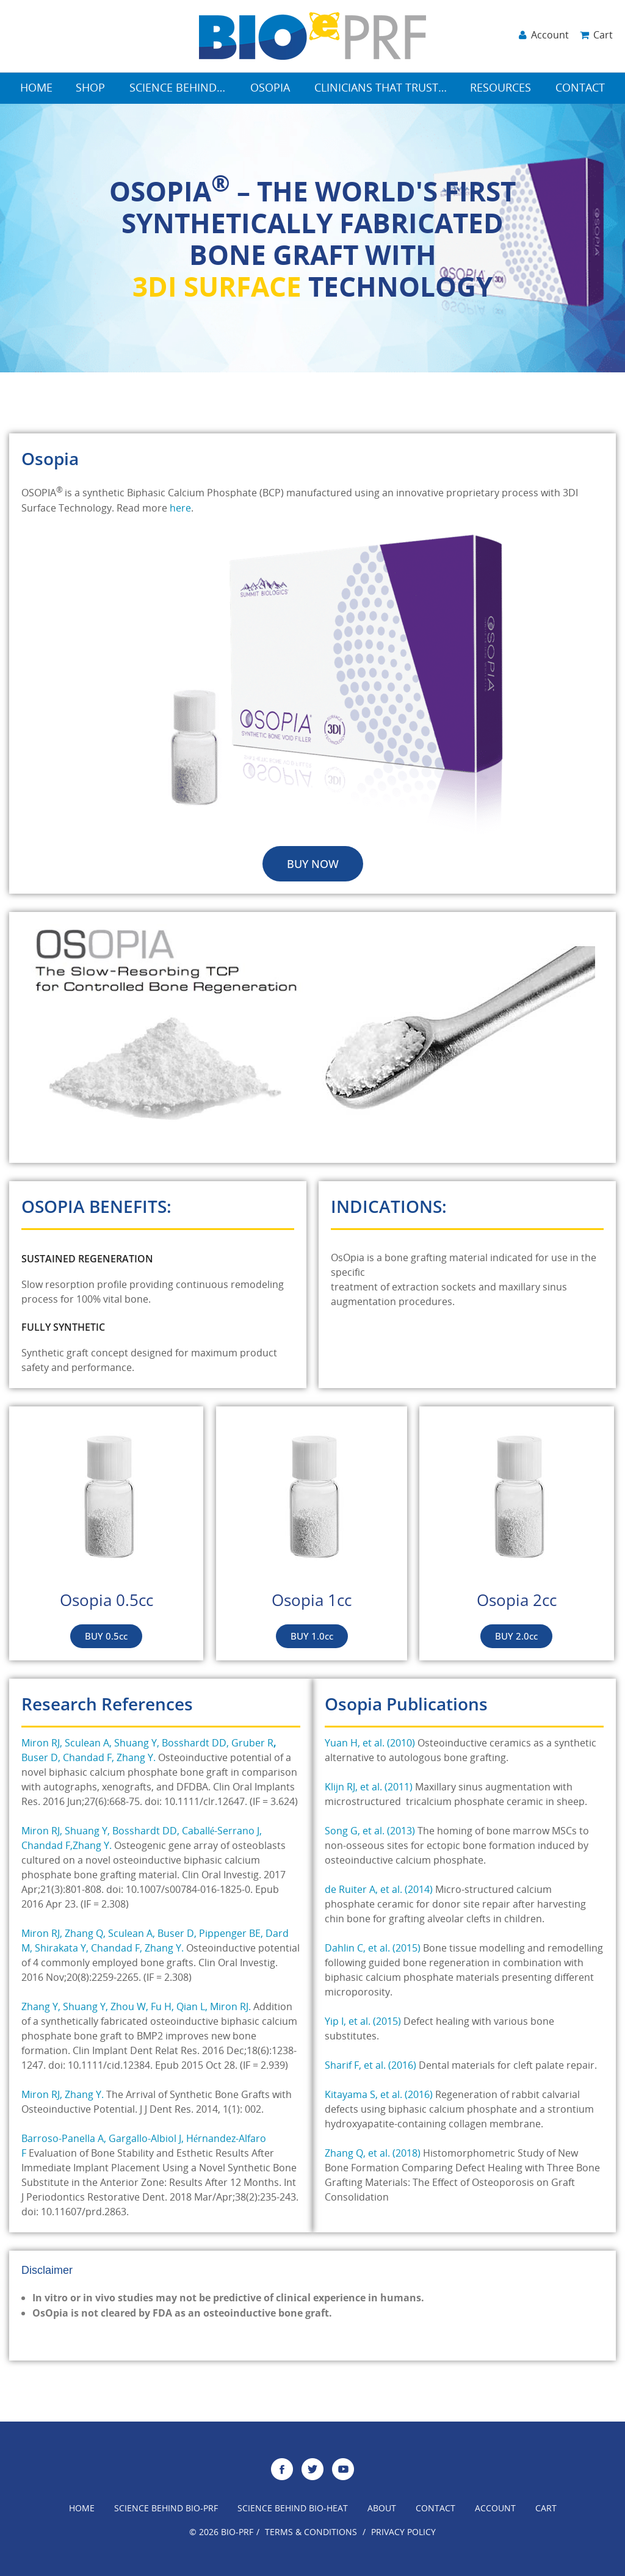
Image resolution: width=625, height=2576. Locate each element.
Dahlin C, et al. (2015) (373, 1949)
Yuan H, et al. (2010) (370, 1744)
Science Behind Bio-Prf (166, 2509)
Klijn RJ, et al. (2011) (369, 1788)
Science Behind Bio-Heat (292, 2509)
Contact (580, 89)
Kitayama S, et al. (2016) (379, 2095)
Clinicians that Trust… (380, 89)
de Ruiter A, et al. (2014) (379, 1890)
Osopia (270, 89)
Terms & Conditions (311, 2533)
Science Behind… (177, 89)
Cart (546, 2509)
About (381, 2509)
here (180, 509)
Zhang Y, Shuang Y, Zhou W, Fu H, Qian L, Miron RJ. (136, 2008)
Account (495, 2509)
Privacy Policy (403, 2533)
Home (36, 89)
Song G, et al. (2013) (370, 1832)
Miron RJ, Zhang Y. (62, 2095)
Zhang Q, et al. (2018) (373, 2154)
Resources (500, 89)
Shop (90, 89)
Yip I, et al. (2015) (363, 2022)
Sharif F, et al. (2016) (370, 2066)
